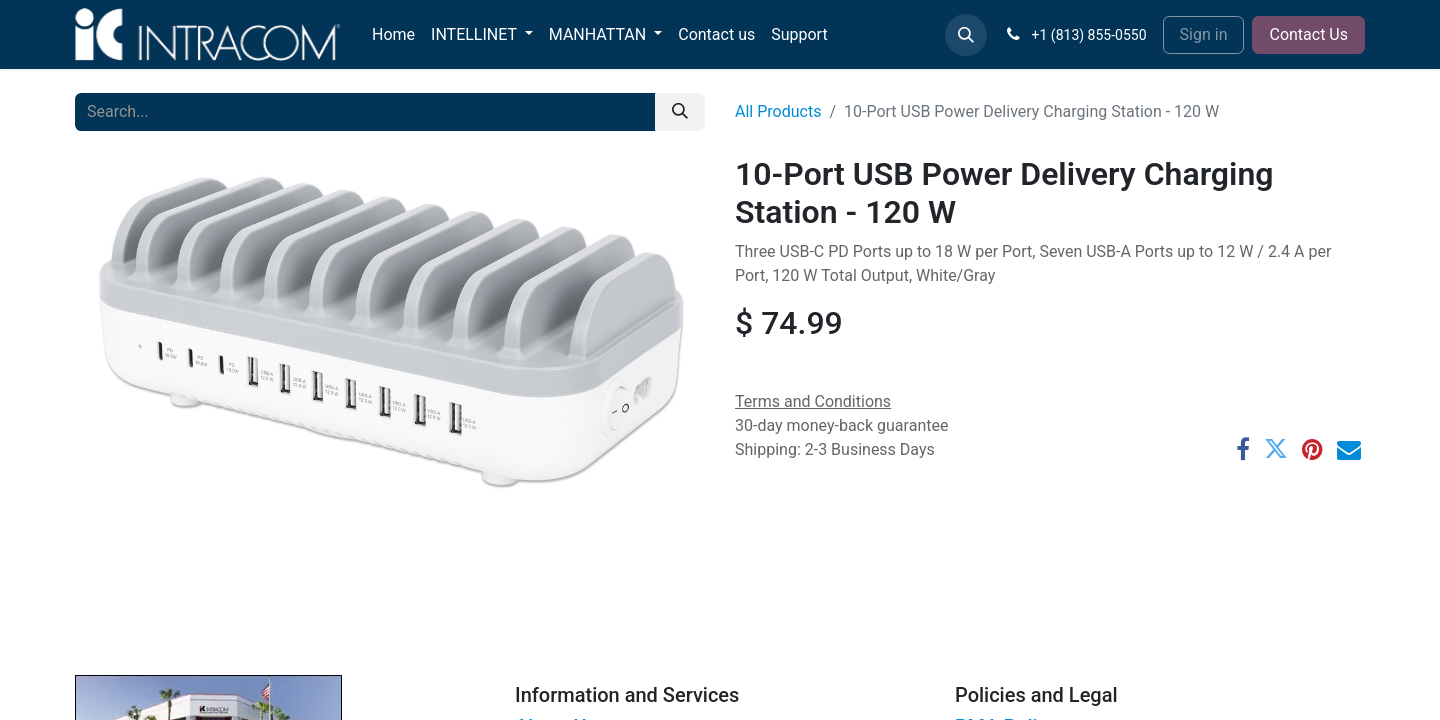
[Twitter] (1276, 449)
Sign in (1204, 34)
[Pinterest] (1312, 449)
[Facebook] (1243, 449)
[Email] (1349, 449)
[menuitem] (393, 35)
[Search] (680, 112)
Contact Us (1308, 34)
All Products (778, 111)
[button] (966, 35)
